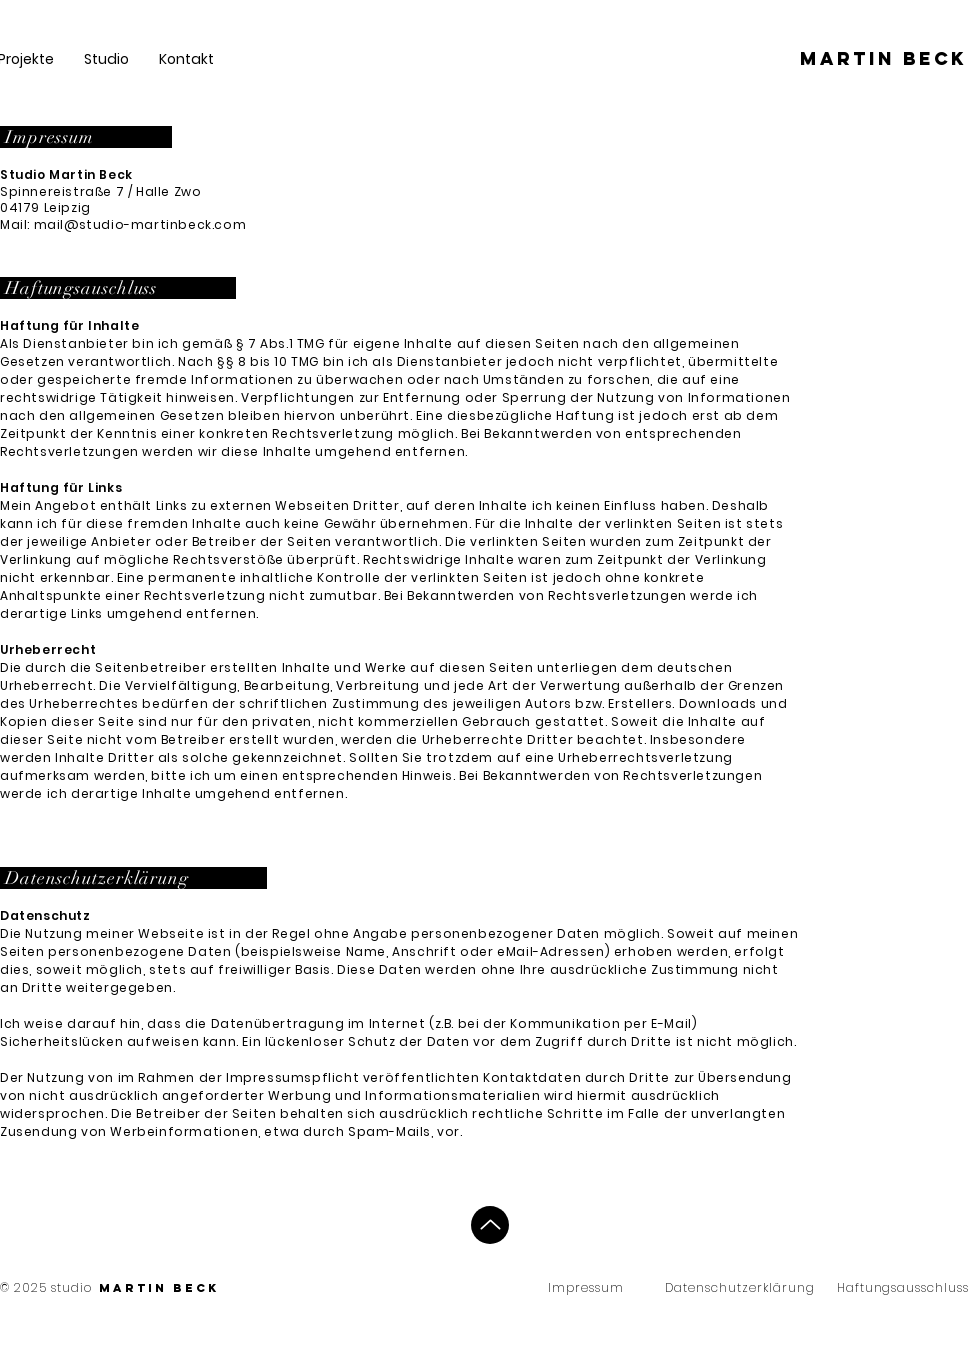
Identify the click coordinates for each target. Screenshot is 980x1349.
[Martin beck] (883, 59)
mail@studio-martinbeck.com (140, 224)
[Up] (490, 1225)
